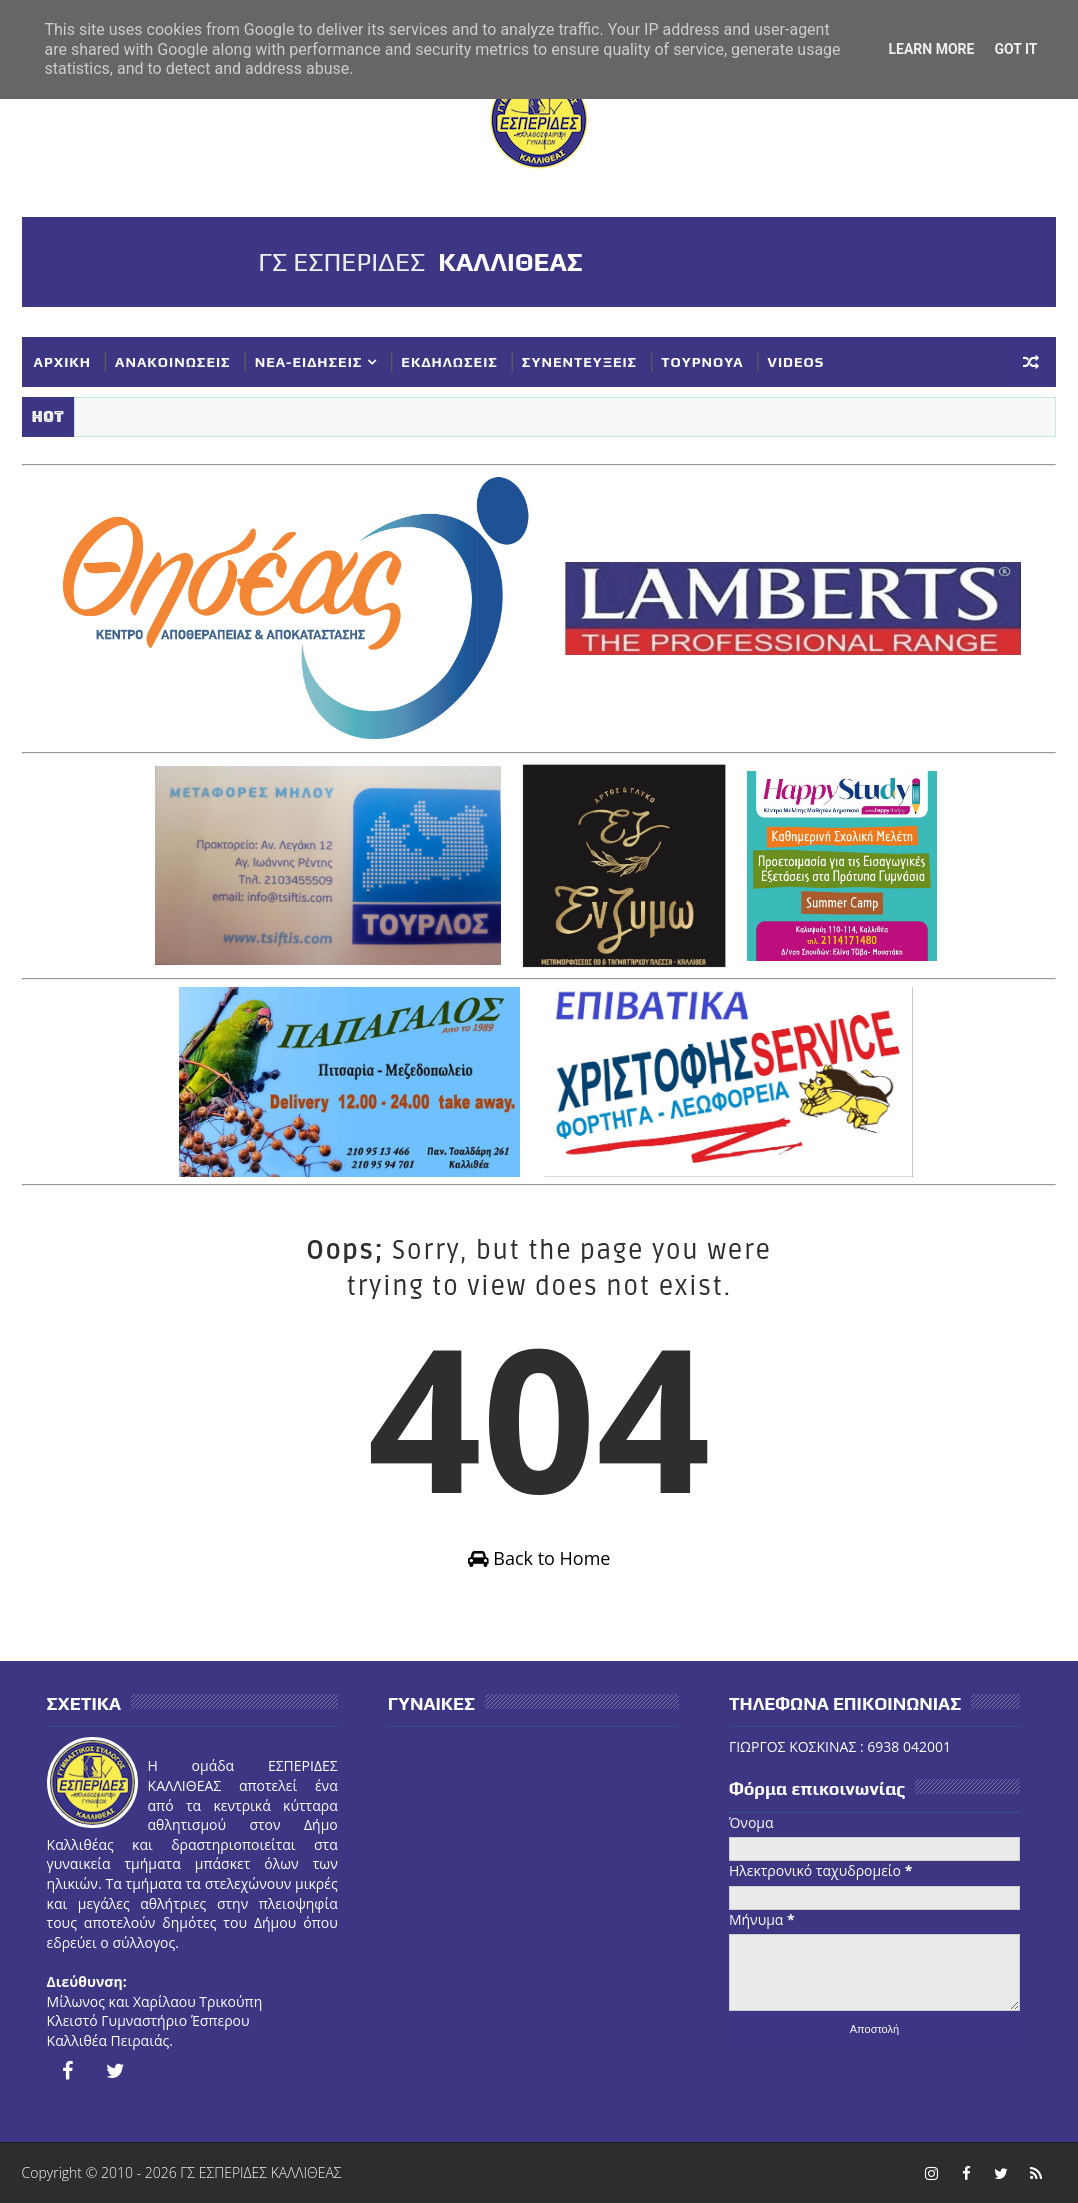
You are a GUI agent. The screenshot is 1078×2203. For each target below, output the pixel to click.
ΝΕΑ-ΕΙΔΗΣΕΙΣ (309, 362)
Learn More (931, 49)
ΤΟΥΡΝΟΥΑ (702, 362)
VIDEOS (796, 362)
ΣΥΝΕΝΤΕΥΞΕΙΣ (579, 362)
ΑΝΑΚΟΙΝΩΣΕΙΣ (173, 362)
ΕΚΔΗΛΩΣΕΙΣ (449, 362)
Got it (1015, 49)
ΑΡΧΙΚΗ (63, 362)
